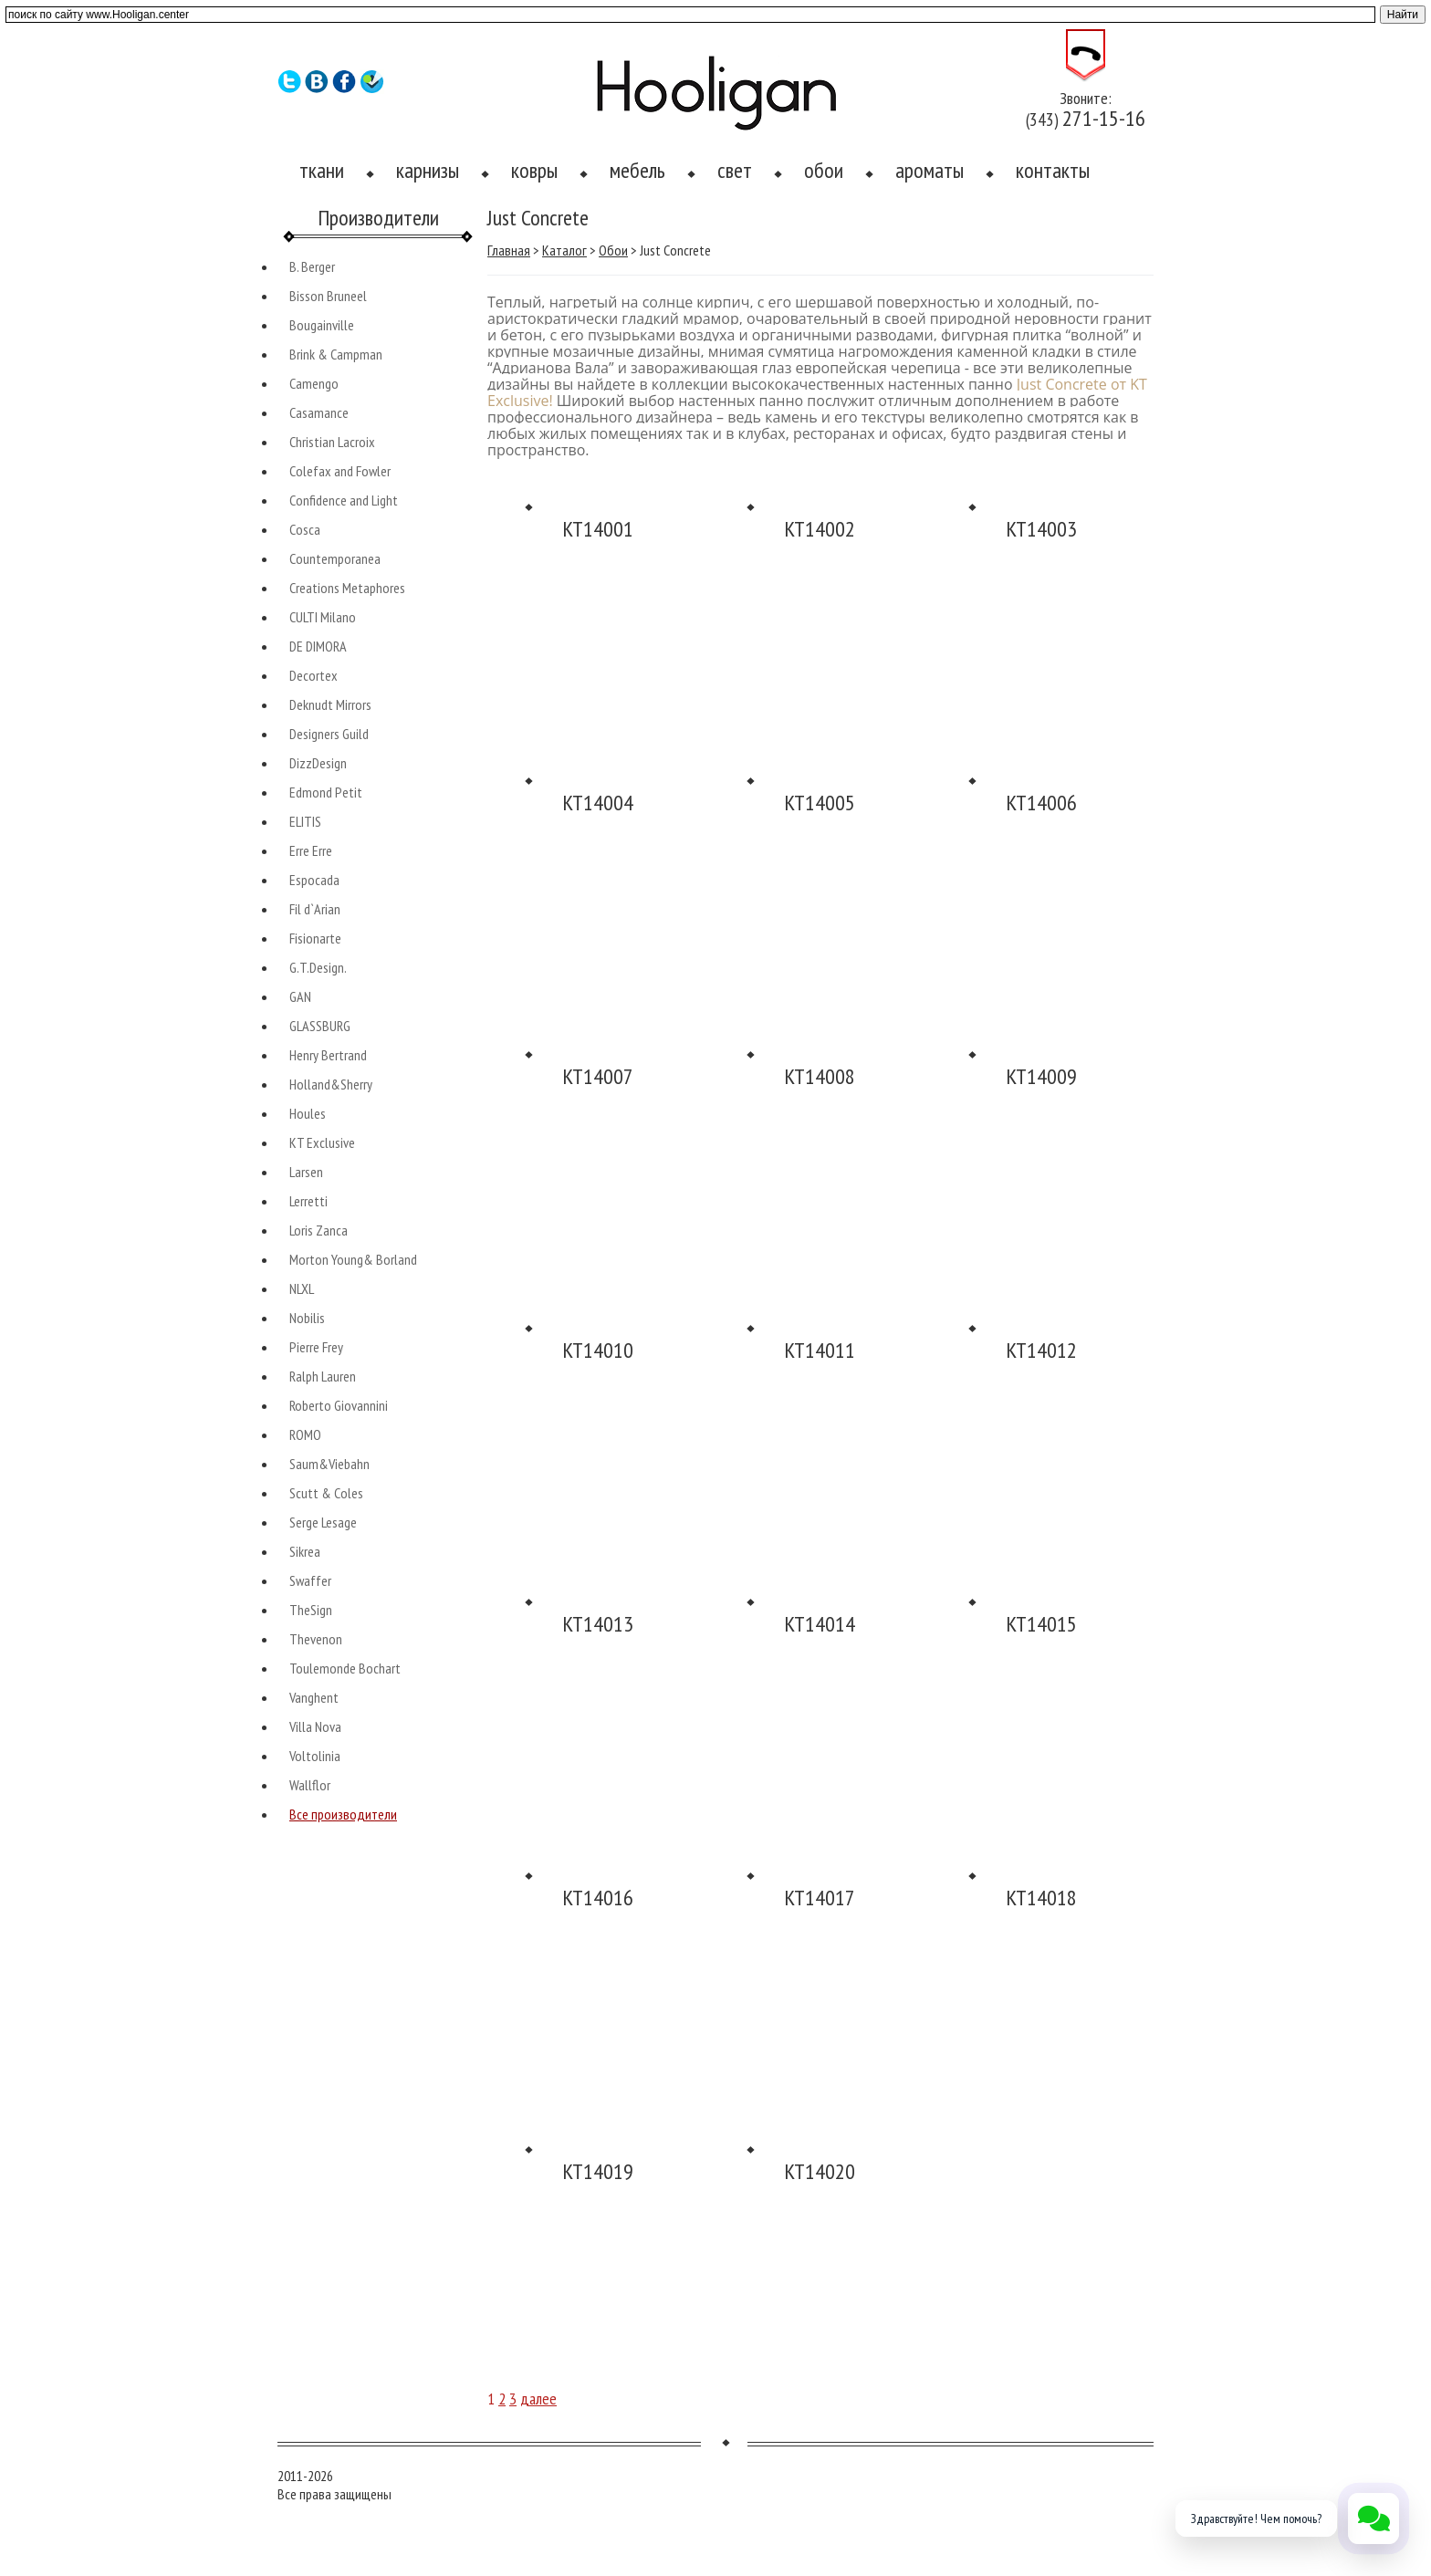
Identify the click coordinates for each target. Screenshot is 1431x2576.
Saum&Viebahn (329, 1464)
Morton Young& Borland (353, 1259)
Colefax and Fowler (340, 471)
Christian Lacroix (332, 442)
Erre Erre (310, 850)
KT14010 (597, 1350)
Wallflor (309, 1785)
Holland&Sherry (330, 1084)
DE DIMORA (318, 646)
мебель (637, 170)
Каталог (564, 250)
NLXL (301, 1288)
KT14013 (597, 1624)
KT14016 (597, 1897)
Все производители (343, 1814)
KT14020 (819, 2171)
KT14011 (819, 1350)
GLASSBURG (319, 1026)
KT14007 (597, 1076)
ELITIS (305, 821)
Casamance (319, 412)
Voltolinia (314, 1756)
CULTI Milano (322, 617)
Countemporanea (335, 558)
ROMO (305, 1434)
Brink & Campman (335, 354)
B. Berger (312, 266)
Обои (613, 250)
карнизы (427, 170)
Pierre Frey (316, 1347)
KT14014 (819, 1624)
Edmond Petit (325, 792)
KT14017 (819, 1897)
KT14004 (597, 802)
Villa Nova (315, 1726)
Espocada (314, 880)
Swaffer (310, 1580)
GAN (300, 996)
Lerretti (308, 1201)
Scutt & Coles (326, 1493)
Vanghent (314, 1697)
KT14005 (819, 802)
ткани (321, 170)
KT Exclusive (322, 1142)
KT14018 (1041, 1897)
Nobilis (307, 1318)
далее (538, 2398)
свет (734, 170)
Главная (508, 250)
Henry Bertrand (328, 1055)
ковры (534, 170)
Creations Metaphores (347, 588)
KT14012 (1041, 1350)
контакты (1053, 170)
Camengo (314, 383)
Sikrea (304, 1551)
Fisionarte (315, 938)
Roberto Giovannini (338, 1405)
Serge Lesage (323, 1522)
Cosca (304, 529)
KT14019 (597, 2171)
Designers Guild (329, 734)
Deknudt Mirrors (330, 704)
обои (823, 170)
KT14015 (1041, 1624)
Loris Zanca (318, 1230)
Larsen (306, 1172)
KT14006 (1041, 802)
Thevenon (315, 1639)
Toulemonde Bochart (345, 1668)
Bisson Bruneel (328, 296)
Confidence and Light (343, 500)
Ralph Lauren (322, 1376)
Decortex (313, 675)
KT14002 (819, 529)
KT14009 (1041, 1076)
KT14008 (819, 1076)
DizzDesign (318, 763)
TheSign (310, 1610)
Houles (307, 1113)
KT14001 (597, 529)
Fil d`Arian (314, 909)
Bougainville (321, 325)
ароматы (929, 170)
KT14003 (1041, 529)
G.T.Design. (318, 967)
